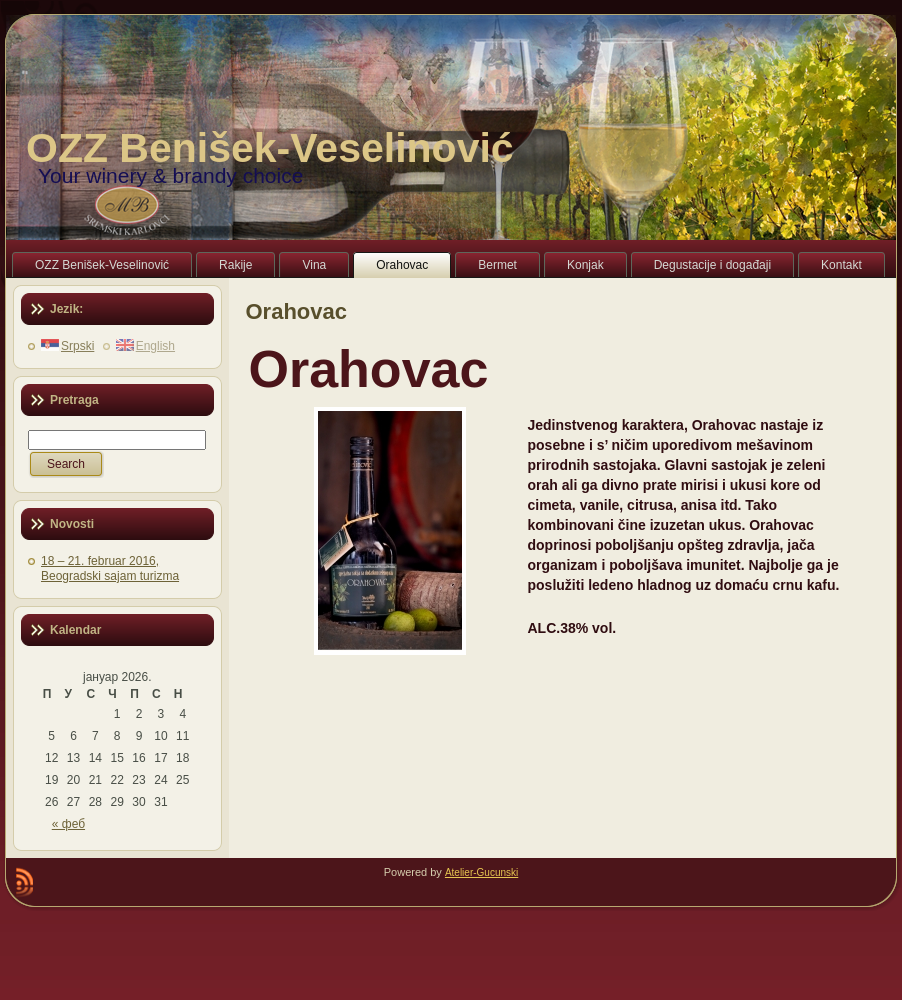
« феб (68, 824)
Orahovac (297, 311)
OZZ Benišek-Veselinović (270, 148)
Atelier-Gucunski (481, 872)
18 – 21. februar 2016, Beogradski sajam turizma (110, 568)
